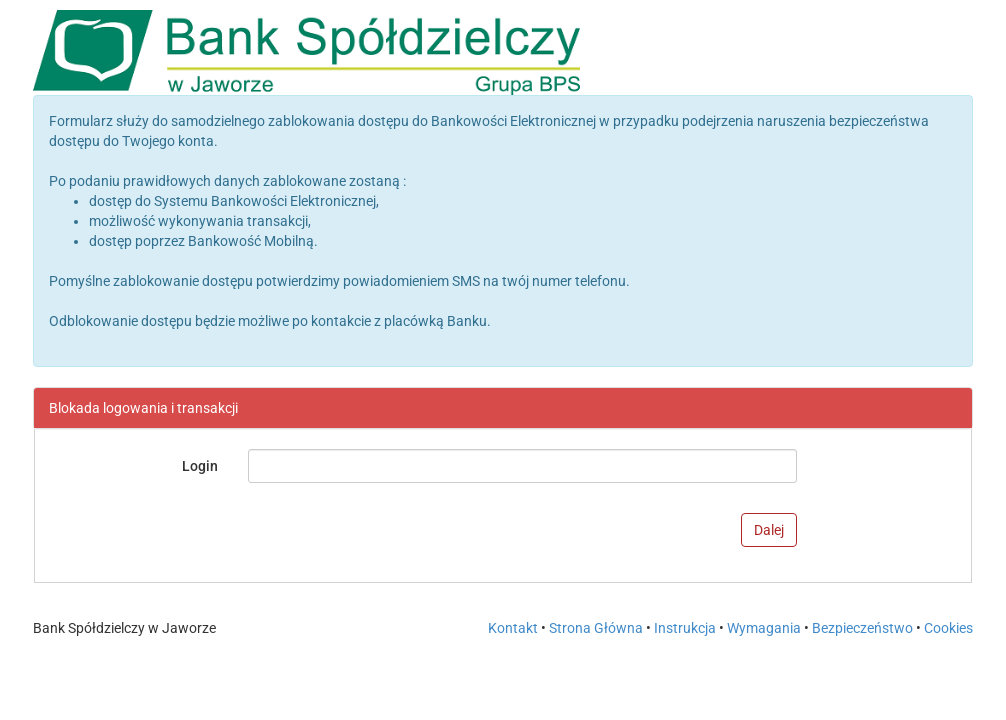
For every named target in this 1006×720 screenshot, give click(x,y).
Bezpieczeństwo (862, 628)
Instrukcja (686, 628)
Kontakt (513, 628)
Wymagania (765, 628)
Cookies (948, 628)
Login (200, 466)
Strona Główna (596, 628)
